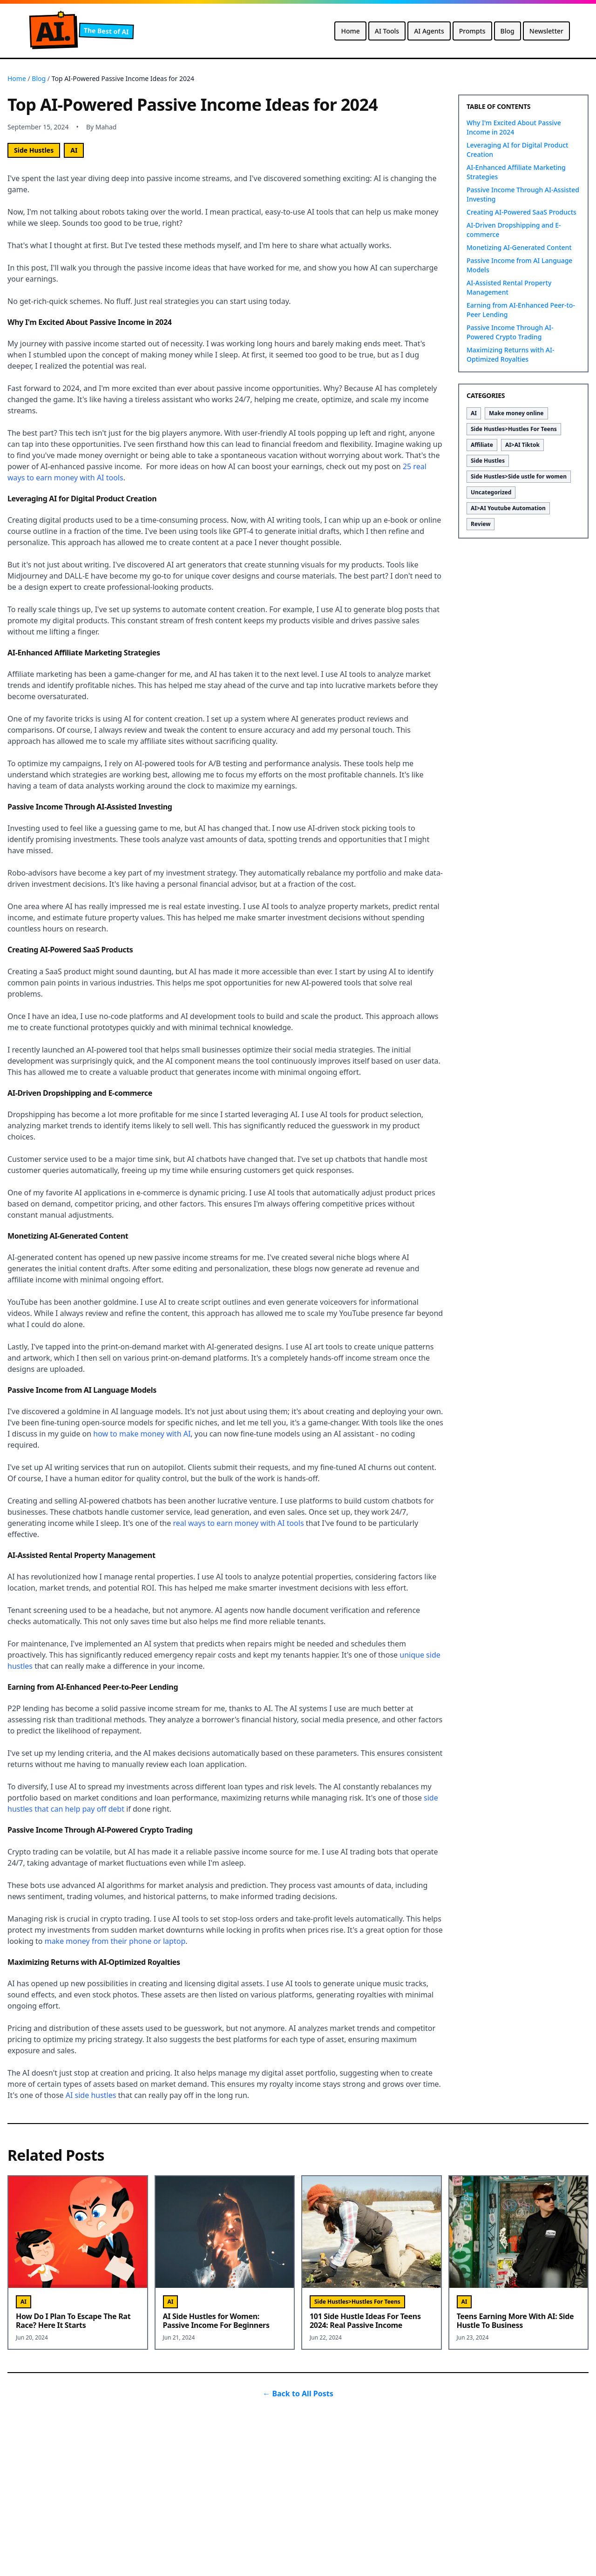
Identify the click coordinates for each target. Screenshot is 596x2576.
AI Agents (429, 31)
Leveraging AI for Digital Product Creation (517, 150)
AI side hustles (91, 2095)
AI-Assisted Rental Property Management (509, 287)
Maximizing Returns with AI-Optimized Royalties (510, 354)
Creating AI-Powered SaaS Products (521, 212)
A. (52, 30)
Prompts (472, 31)
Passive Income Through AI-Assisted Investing (523, 194)
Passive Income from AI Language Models (519, 265)
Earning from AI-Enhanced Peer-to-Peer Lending (521, 310)
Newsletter (546, 31)
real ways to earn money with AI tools (238, 1523)
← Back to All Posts (298, 2393)
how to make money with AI (141, 1434)
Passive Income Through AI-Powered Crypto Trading (510, 332)
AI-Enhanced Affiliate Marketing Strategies (516, 172)
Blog (508, 31)
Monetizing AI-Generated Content (519, 247)
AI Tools (387, 31)
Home (350, 31)
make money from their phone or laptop (115, 1941)
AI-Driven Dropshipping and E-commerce (514, 230)
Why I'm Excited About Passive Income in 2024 (514, 127)
